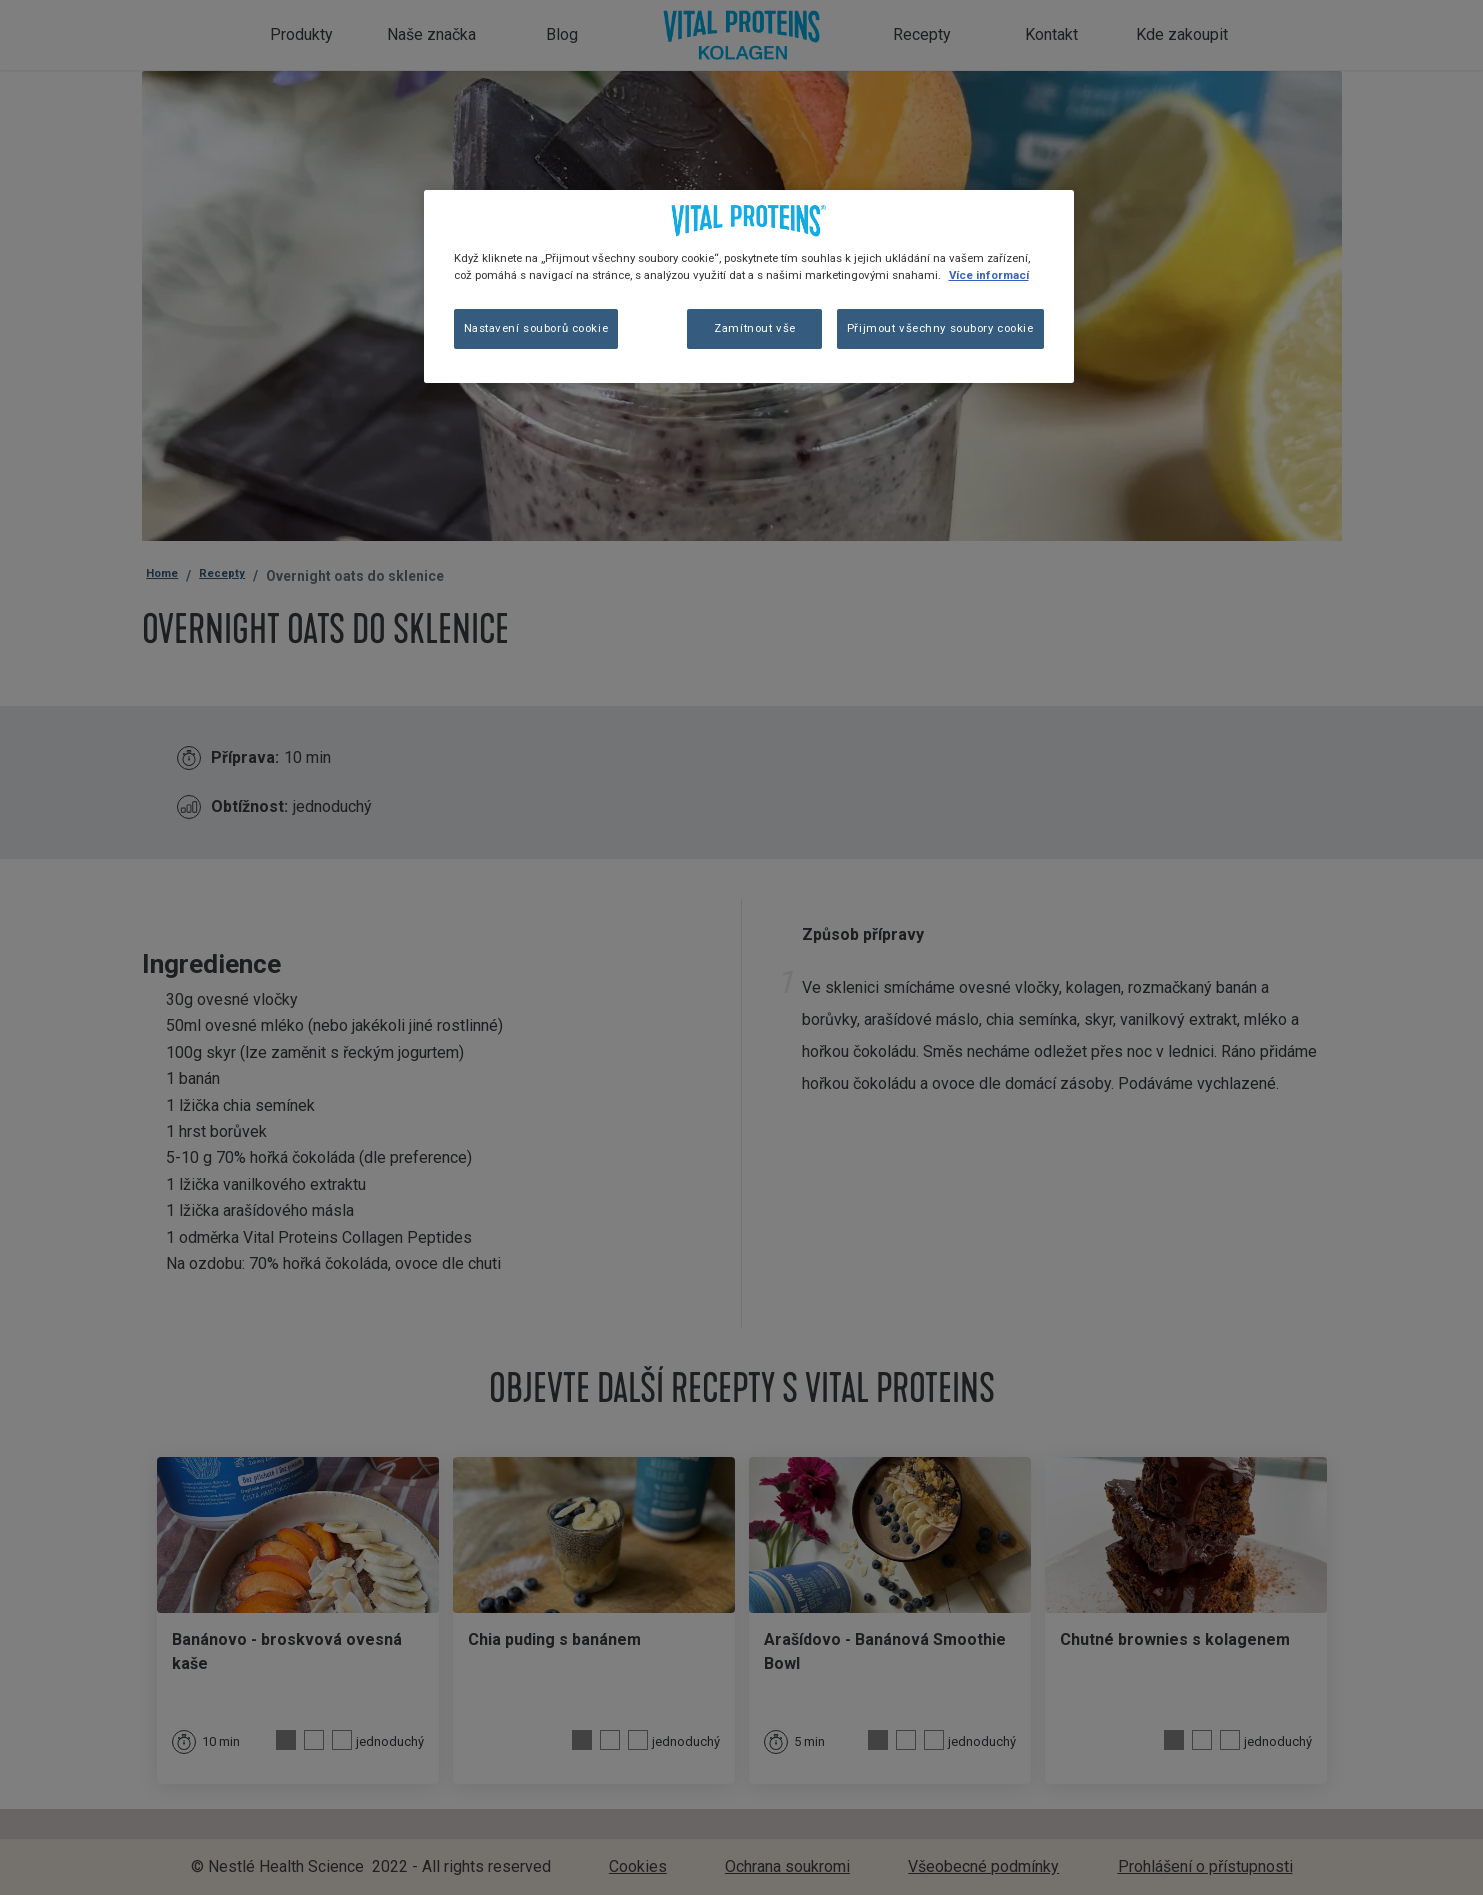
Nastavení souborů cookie (536, 328)
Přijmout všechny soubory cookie (940, 328)
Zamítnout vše (754, 328)
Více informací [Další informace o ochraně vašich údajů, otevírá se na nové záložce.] (989, 275)
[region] (749, 286)
